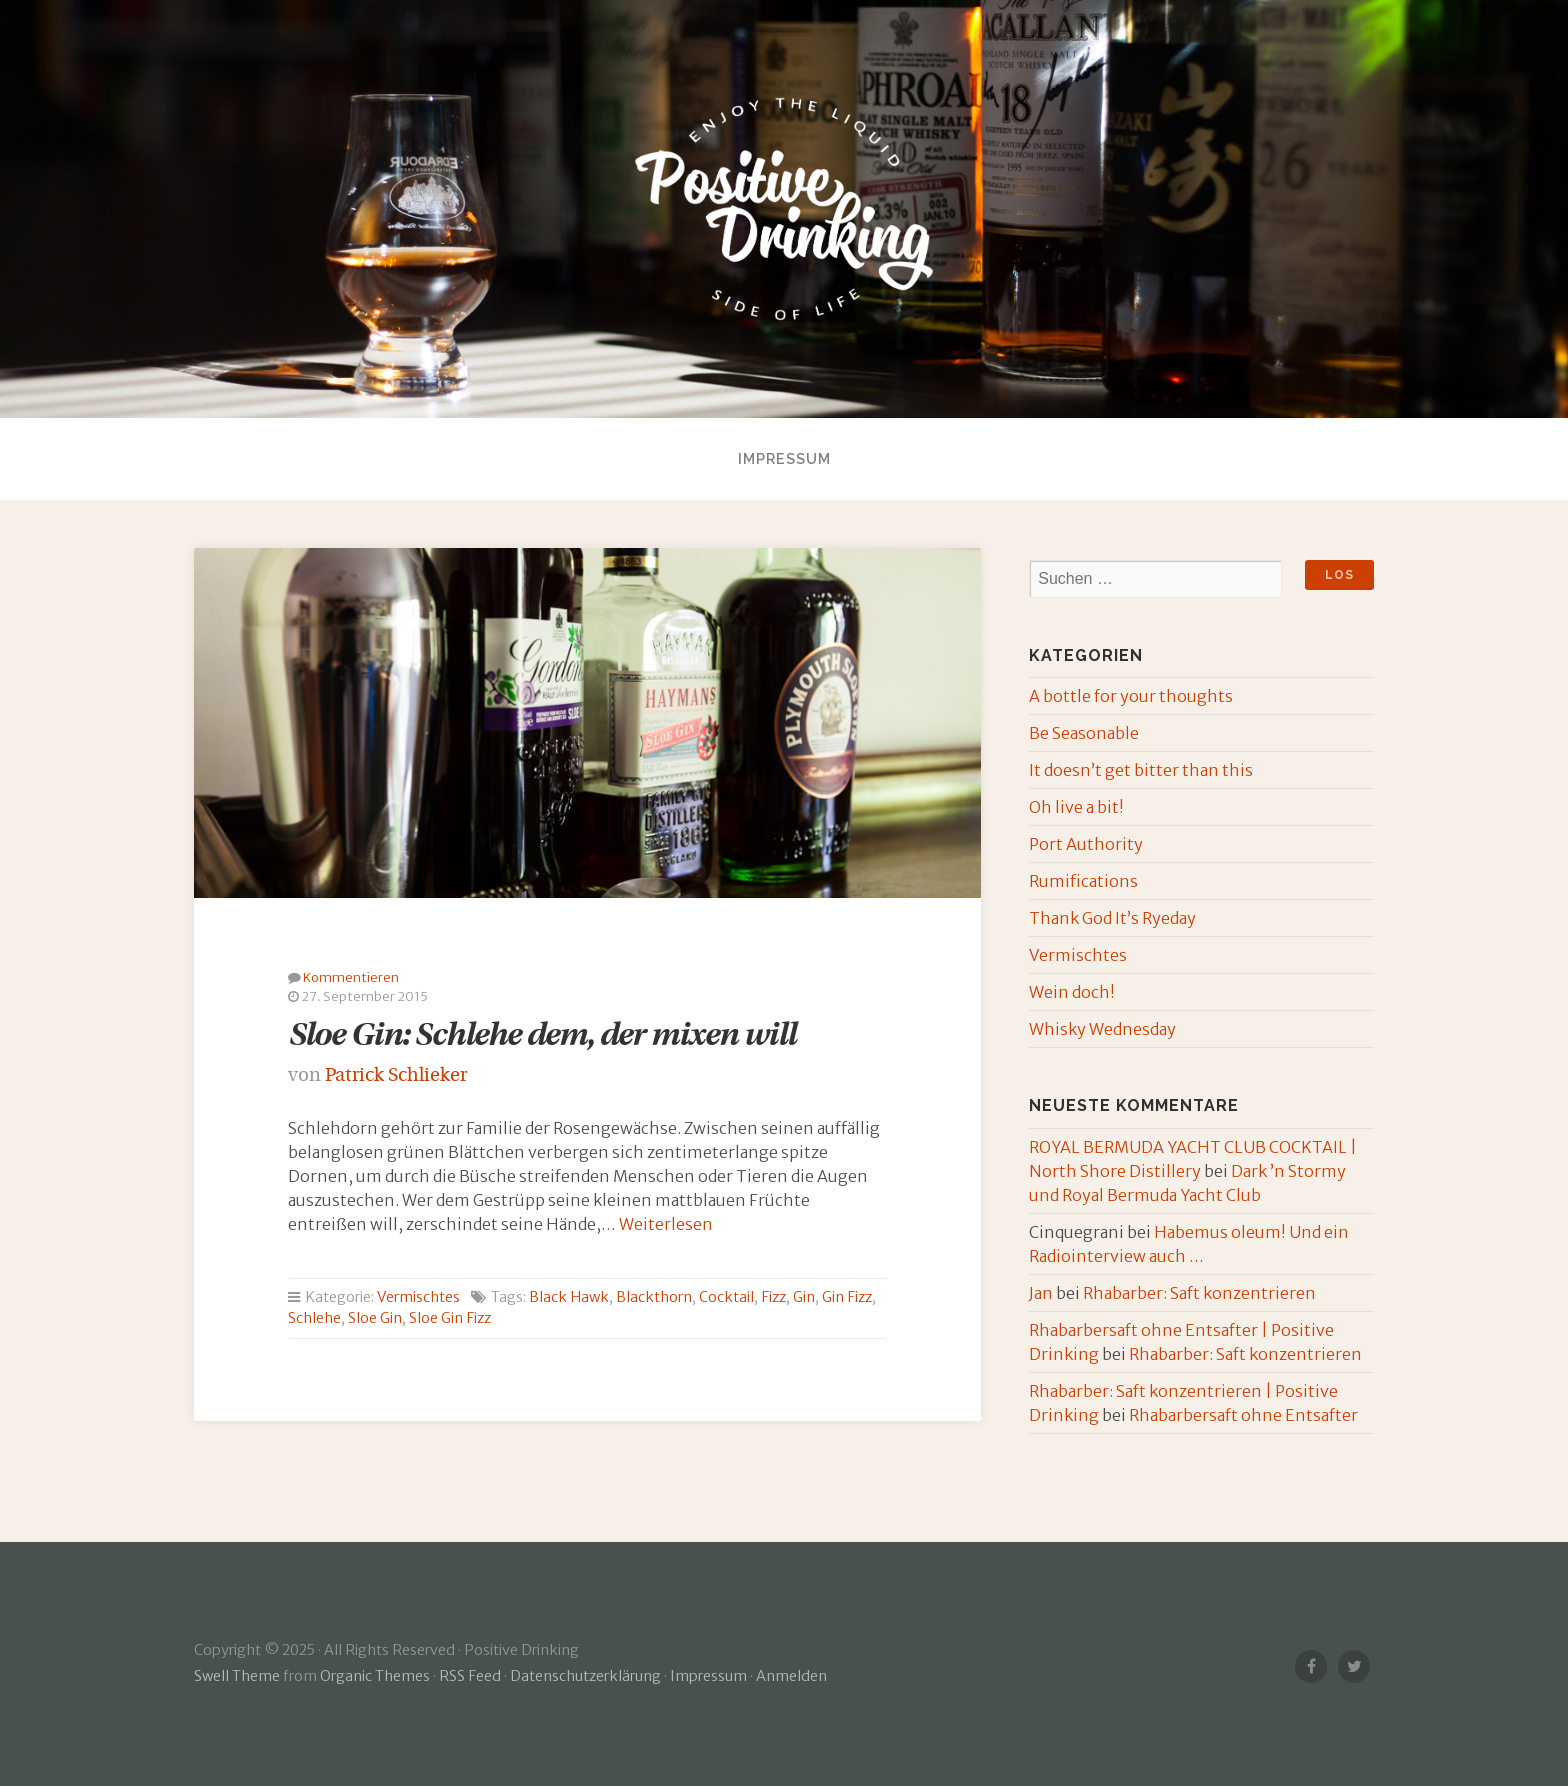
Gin (804, 1297)
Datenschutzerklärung (585, 1676)
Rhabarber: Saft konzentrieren (1199, 1293)
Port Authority (1086, 844)
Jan (1041, 1293)
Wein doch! (1072, 992)
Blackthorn (654, 1297)
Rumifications (1083, 881)
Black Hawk (569, 1297)
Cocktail (726, 1297)
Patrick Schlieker (396, 1076)
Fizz (773, 1297)
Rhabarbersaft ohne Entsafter (1243, 1415)
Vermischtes (418, 1297)
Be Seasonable (1084, 733)
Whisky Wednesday (1102, 1029)
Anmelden (791, 1676)
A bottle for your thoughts (1131, 696)
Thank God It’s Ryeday (1112, 918)
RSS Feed (470, 1676)
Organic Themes (375, 1676)
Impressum (784, 458)
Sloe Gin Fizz (450, 1318)
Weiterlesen (666, 1224)
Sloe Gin (375, 1318)
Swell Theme (237, 1676)
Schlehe (314, 1318)
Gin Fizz (847, 1297)
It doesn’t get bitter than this (1141, 770)
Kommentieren (351, 977)
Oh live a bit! (1076, 807)
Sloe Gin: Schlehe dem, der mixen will (541, 1037)
